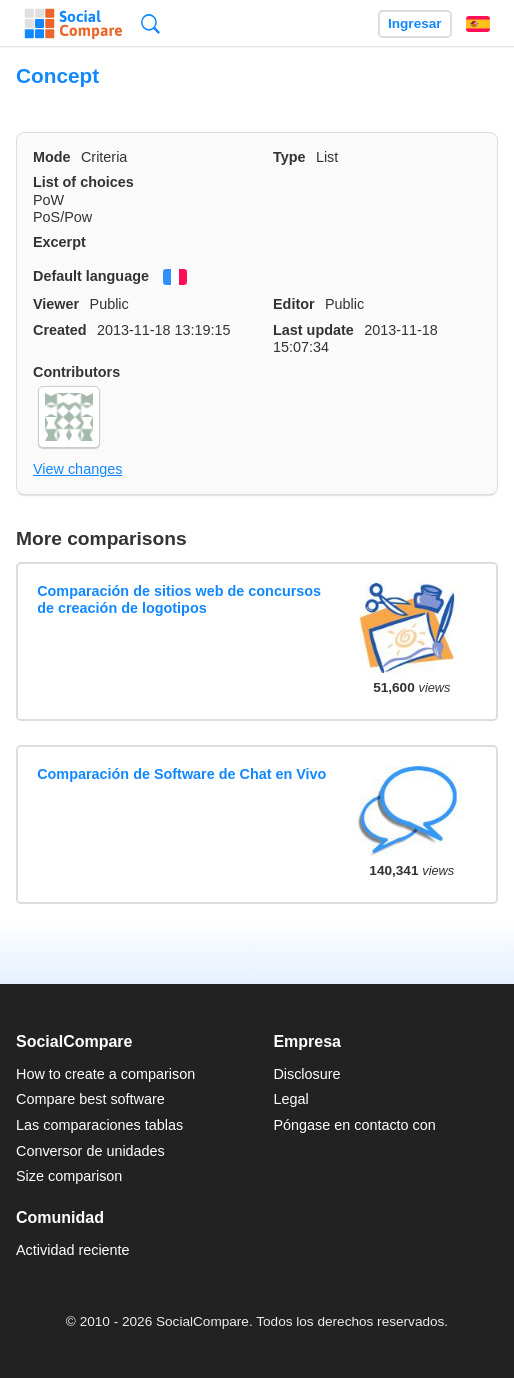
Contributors (76, 372)
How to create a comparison (105, 1074)
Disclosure (306, 1074)
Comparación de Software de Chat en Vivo (181, 774)
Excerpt (59, 242)
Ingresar (415, 23)
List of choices (83, 182)
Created (60, 330)
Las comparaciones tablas (99, 1125)
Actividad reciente (73, 1250)
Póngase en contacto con (354, 1125)
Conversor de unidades (90, 1151)
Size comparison (69, 1176)
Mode (52, 157)
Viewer (56, 304)
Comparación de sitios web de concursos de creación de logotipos (179, 599)
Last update (313, 330)
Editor (294, 304)
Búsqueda (150, 23)
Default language (91, 276)
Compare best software (90, 1099)
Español (478, 24)
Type (289, 157)
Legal (290, 1099)
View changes (77, 469)
